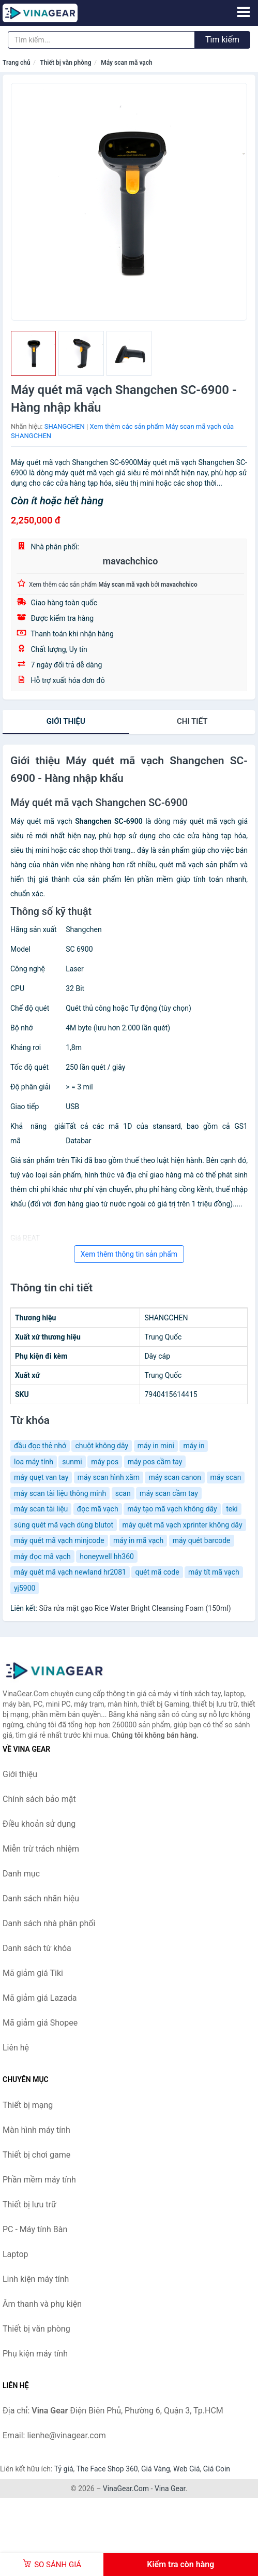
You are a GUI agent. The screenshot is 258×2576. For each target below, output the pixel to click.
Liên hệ (16, 2048)
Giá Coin (216, 2469)
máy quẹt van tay (41, 1477)
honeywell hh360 (107, 1556)
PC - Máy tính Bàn (35, 2229)
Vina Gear (170, 2488)
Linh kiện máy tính (36, 2279)
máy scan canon (174, 1477)
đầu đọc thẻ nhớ (40, 1446)
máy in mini (156, 1446)
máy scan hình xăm (109, 1477)
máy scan (225, 1477)
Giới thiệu (66, 721)
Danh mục (21, 1874)
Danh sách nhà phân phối (49, 1923)
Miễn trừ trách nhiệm (41, 1849)
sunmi (72, 1462)
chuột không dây (101, 1446)
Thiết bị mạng (28, 2105)
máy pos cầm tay (155, 1462)
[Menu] (243, 12)
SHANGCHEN (64, 426)
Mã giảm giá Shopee (40, 2023)
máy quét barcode (202, 1540)
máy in (193, 1446)
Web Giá (186, 2469)
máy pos (104, 1462)
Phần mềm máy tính (39, 2180)
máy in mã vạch (138, 1540)
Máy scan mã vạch (127, 62)
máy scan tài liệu (41, 1509)
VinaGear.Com (126, 2488)
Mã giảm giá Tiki (33, 1973)
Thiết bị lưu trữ (29, 2204)
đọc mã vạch (97, 1509)
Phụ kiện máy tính (35, 2354)
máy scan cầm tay (169, 1493)
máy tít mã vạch (213, 1572)
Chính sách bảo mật (39, 1799)
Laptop (15, 2254)
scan (123, 1493)
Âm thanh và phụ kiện (42, 2304)
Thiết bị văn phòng (65, 62)
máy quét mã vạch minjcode (59, 1540)
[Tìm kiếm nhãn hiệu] (101, 40)
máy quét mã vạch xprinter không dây (182, 1525)
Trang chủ (17, 62)
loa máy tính (33, 1462)
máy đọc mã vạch (42, 1556)
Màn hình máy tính (36, 2130)
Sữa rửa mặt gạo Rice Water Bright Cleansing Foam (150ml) (135, 1608)
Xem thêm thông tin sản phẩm (129, 1254)
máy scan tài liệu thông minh (60, 1493)
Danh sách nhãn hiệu (41, 1898)
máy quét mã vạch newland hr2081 (70, 1572)
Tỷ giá (63, 2469)
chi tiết (192, 721)
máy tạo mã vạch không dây (172, 1509)
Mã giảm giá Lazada (40, 1998)
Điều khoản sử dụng (39, 1824)
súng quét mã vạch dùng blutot (63, 1525)
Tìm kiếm (222, 40)
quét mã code (157, 1572)
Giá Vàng (155, 2469)
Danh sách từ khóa (37, 1948)
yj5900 (24, 1588)
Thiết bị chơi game (36, 2155)
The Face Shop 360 (107, 2469)
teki (232, 1509)
